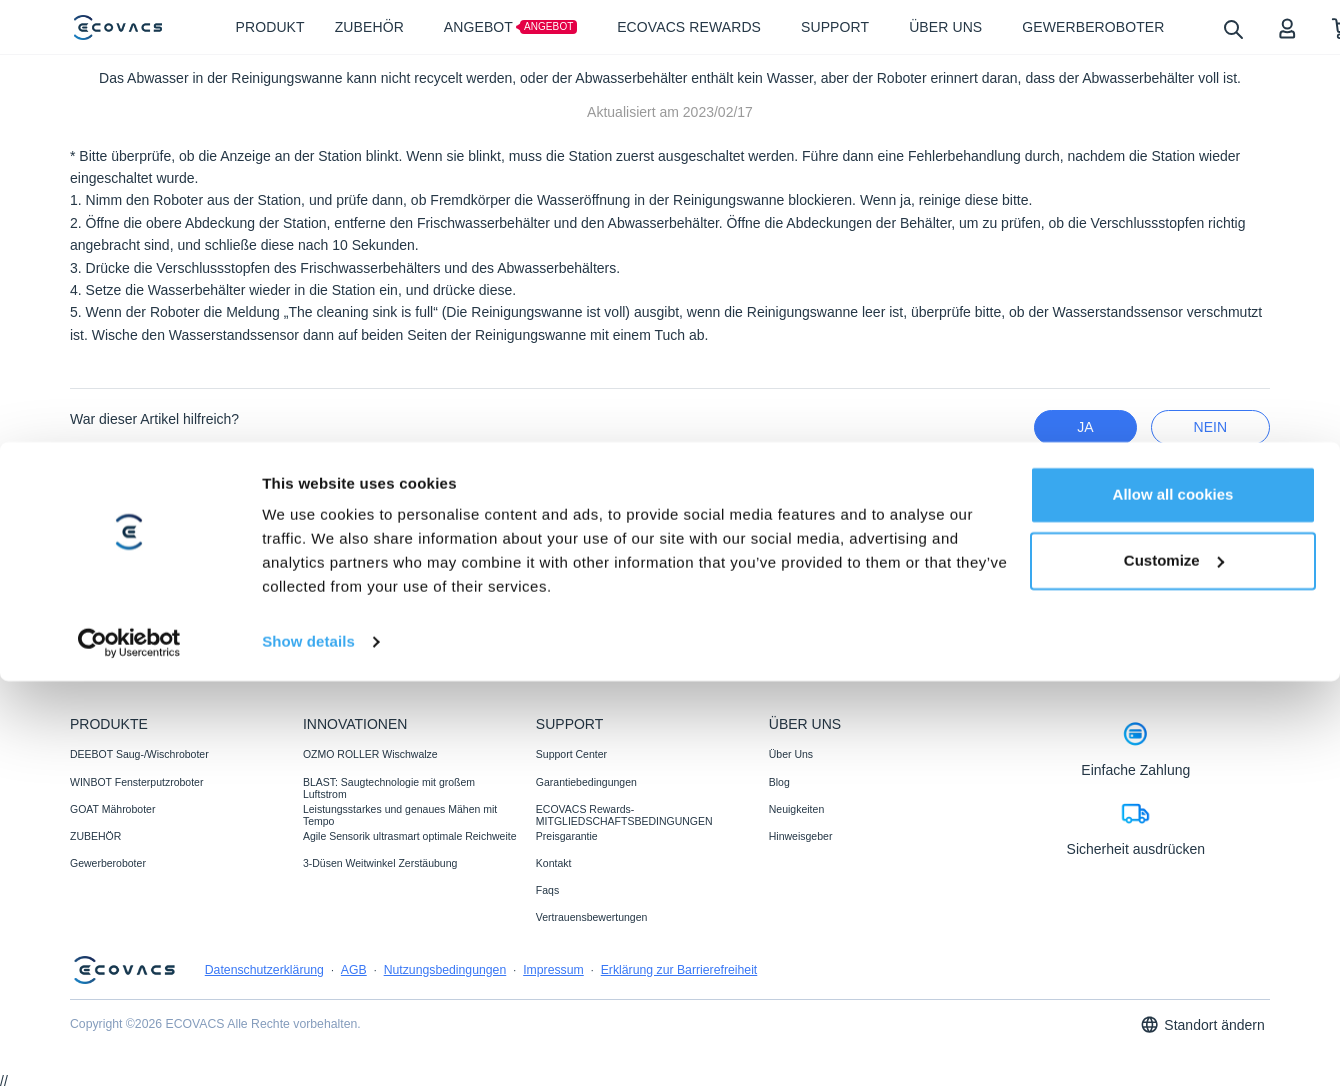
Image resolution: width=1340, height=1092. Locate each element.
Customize (1174, 970)
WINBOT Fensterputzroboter (136, 782)
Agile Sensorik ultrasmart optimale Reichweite (410, 836)
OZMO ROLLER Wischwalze (370, 754)
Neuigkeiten (796, 809)
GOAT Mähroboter (112, 809)
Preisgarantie (567, 836)
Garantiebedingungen (586, 782)
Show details (308, 1052)
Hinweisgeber (801, 836)
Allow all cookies (1173, 905)
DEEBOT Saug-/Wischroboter (139, 754)
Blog (779, 782)
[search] (1232, 28)
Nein (1210, 427)
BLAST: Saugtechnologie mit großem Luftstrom (389, 788)
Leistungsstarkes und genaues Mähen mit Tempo (400, 815)
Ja (1085, 427)
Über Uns (791, 754)
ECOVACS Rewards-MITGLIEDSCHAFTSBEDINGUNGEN (624, 815)
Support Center (571, 754)
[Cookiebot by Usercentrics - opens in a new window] (129, 1053)
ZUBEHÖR (95, 836)
